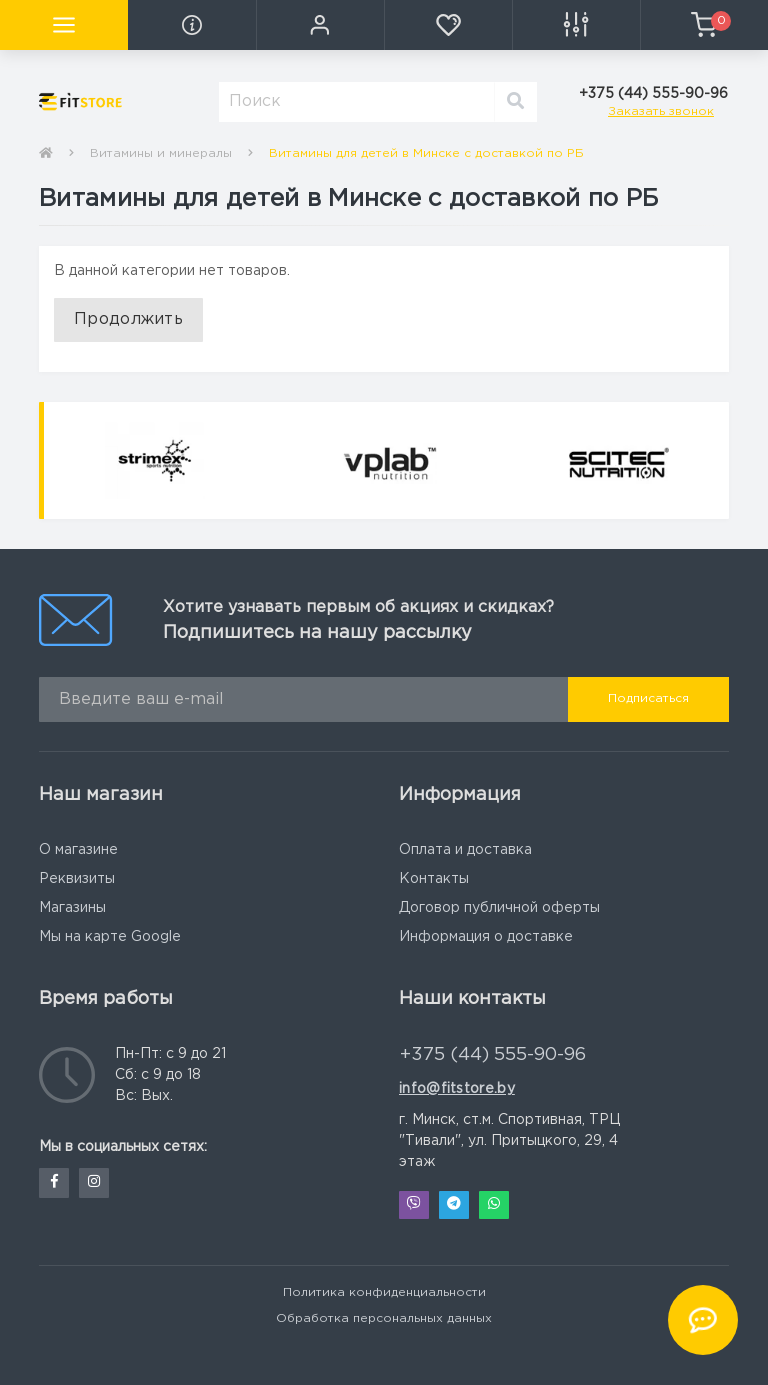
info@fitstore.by (457, 1089)
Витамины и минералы (161, 153)
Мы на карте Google (110, 937)
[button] (320, 25)
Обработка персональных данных (384, 1318)
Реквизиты (77, 879)
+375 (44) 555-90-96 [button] (493, 1055)
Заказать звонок (661, 111)
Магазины (72, 908)
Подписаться (648, 698)
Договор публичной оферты (499, 908)
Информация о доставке (486, 937)
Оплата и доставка (465, 850)
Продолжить (128, 319)
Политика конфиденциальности (384, 1292)
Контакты (434, 879)
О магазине (78, 850)
